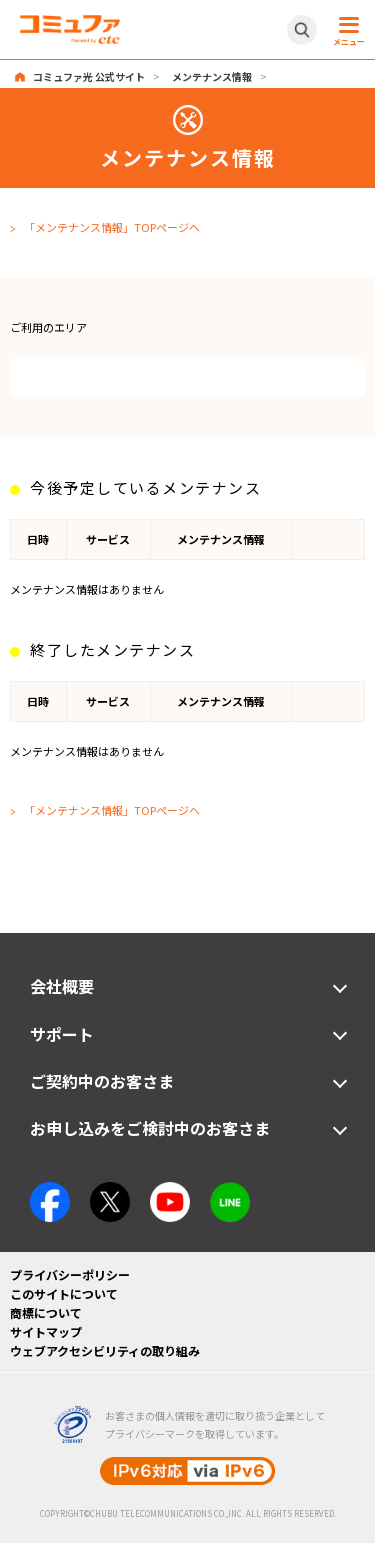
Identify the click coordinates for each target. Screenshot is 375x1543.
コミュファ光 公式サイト (89, 76)
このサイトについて (64, 1293)
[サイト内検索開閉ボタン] (302, 30)
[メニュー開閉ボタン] (346, 30)
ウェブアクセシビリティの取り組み (105, 1350)
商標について (46, 1312)
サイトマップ (46, 1331)
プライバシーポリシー (70, 1274)
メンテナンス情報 (212, 76)
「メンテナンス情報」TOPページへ (112, 227)
